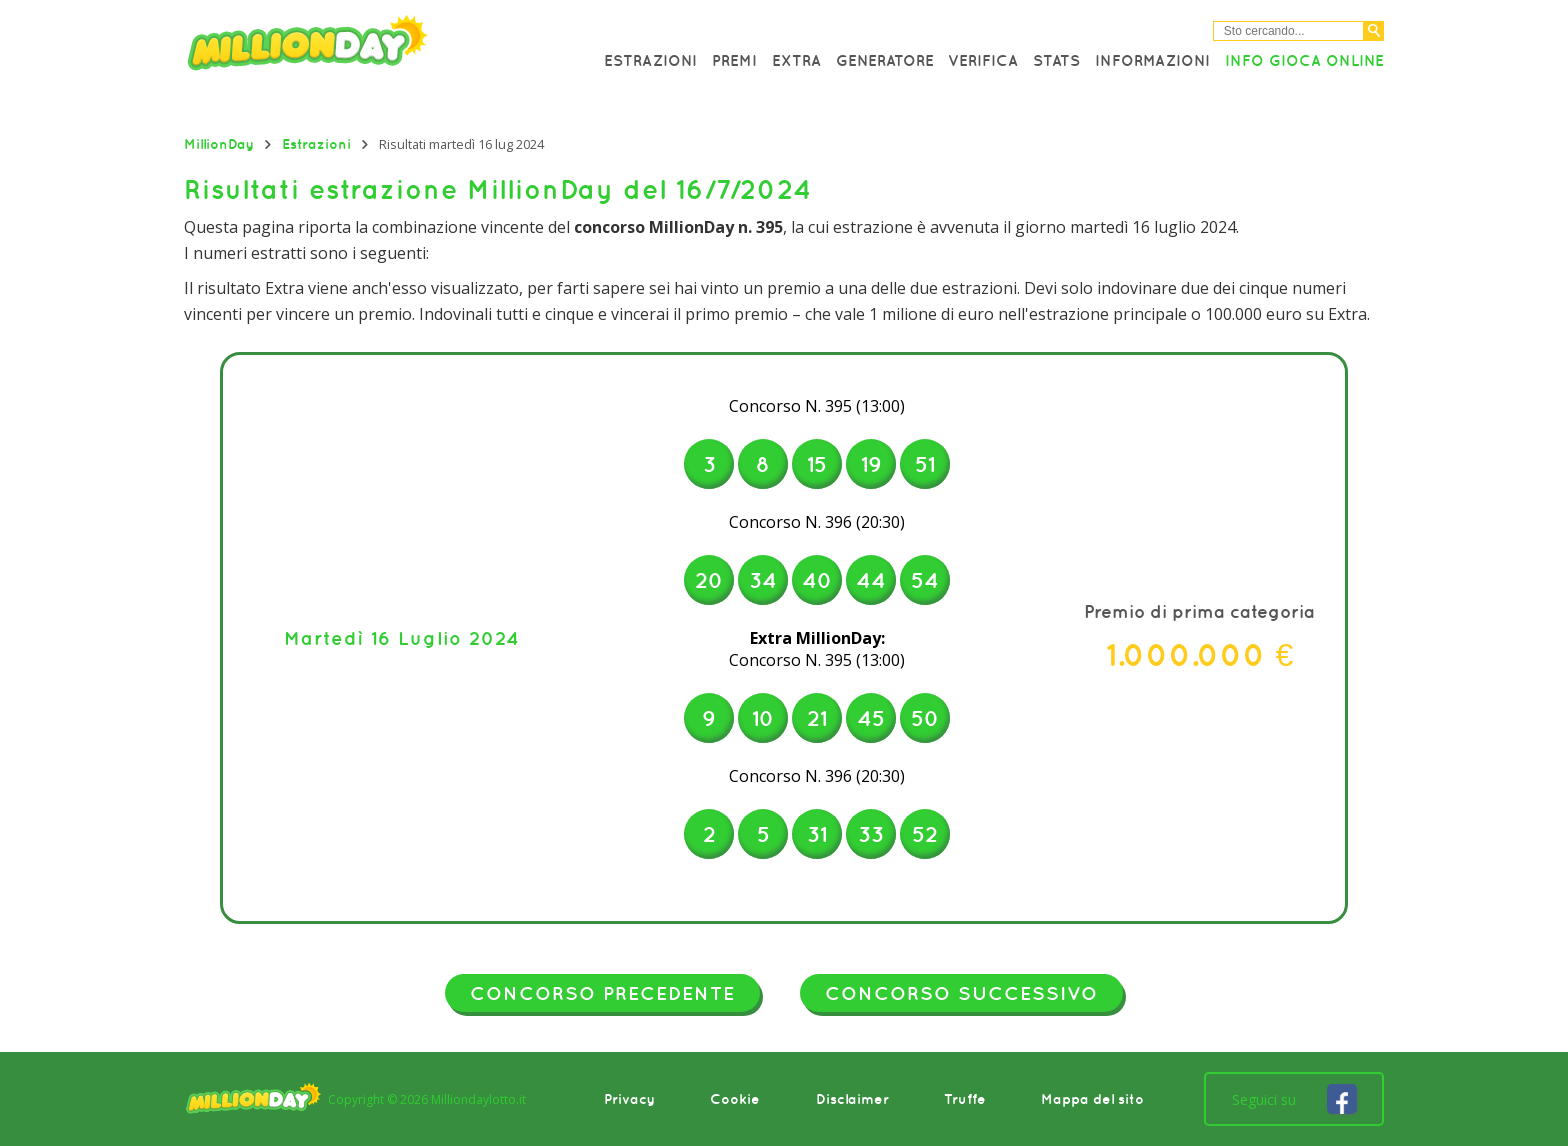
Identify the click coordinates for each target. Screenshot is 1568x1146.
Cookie (735, 1099)
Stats (1056, 60)
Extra (796, 60)
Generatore (885, 60)
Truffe (965, 1099)
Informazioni (1152, 60)
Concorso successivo (961, 993)
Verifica (983, 60)
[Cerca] (1374, 31)
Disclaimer (852, 1099)
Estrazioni (650, 60)
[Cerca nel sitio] (1288, 31)
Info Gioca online (1304, 60)
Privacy (629, 1099)
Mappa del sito (1092, 1099)
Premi (734, 60)
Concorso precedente (602, 993)
